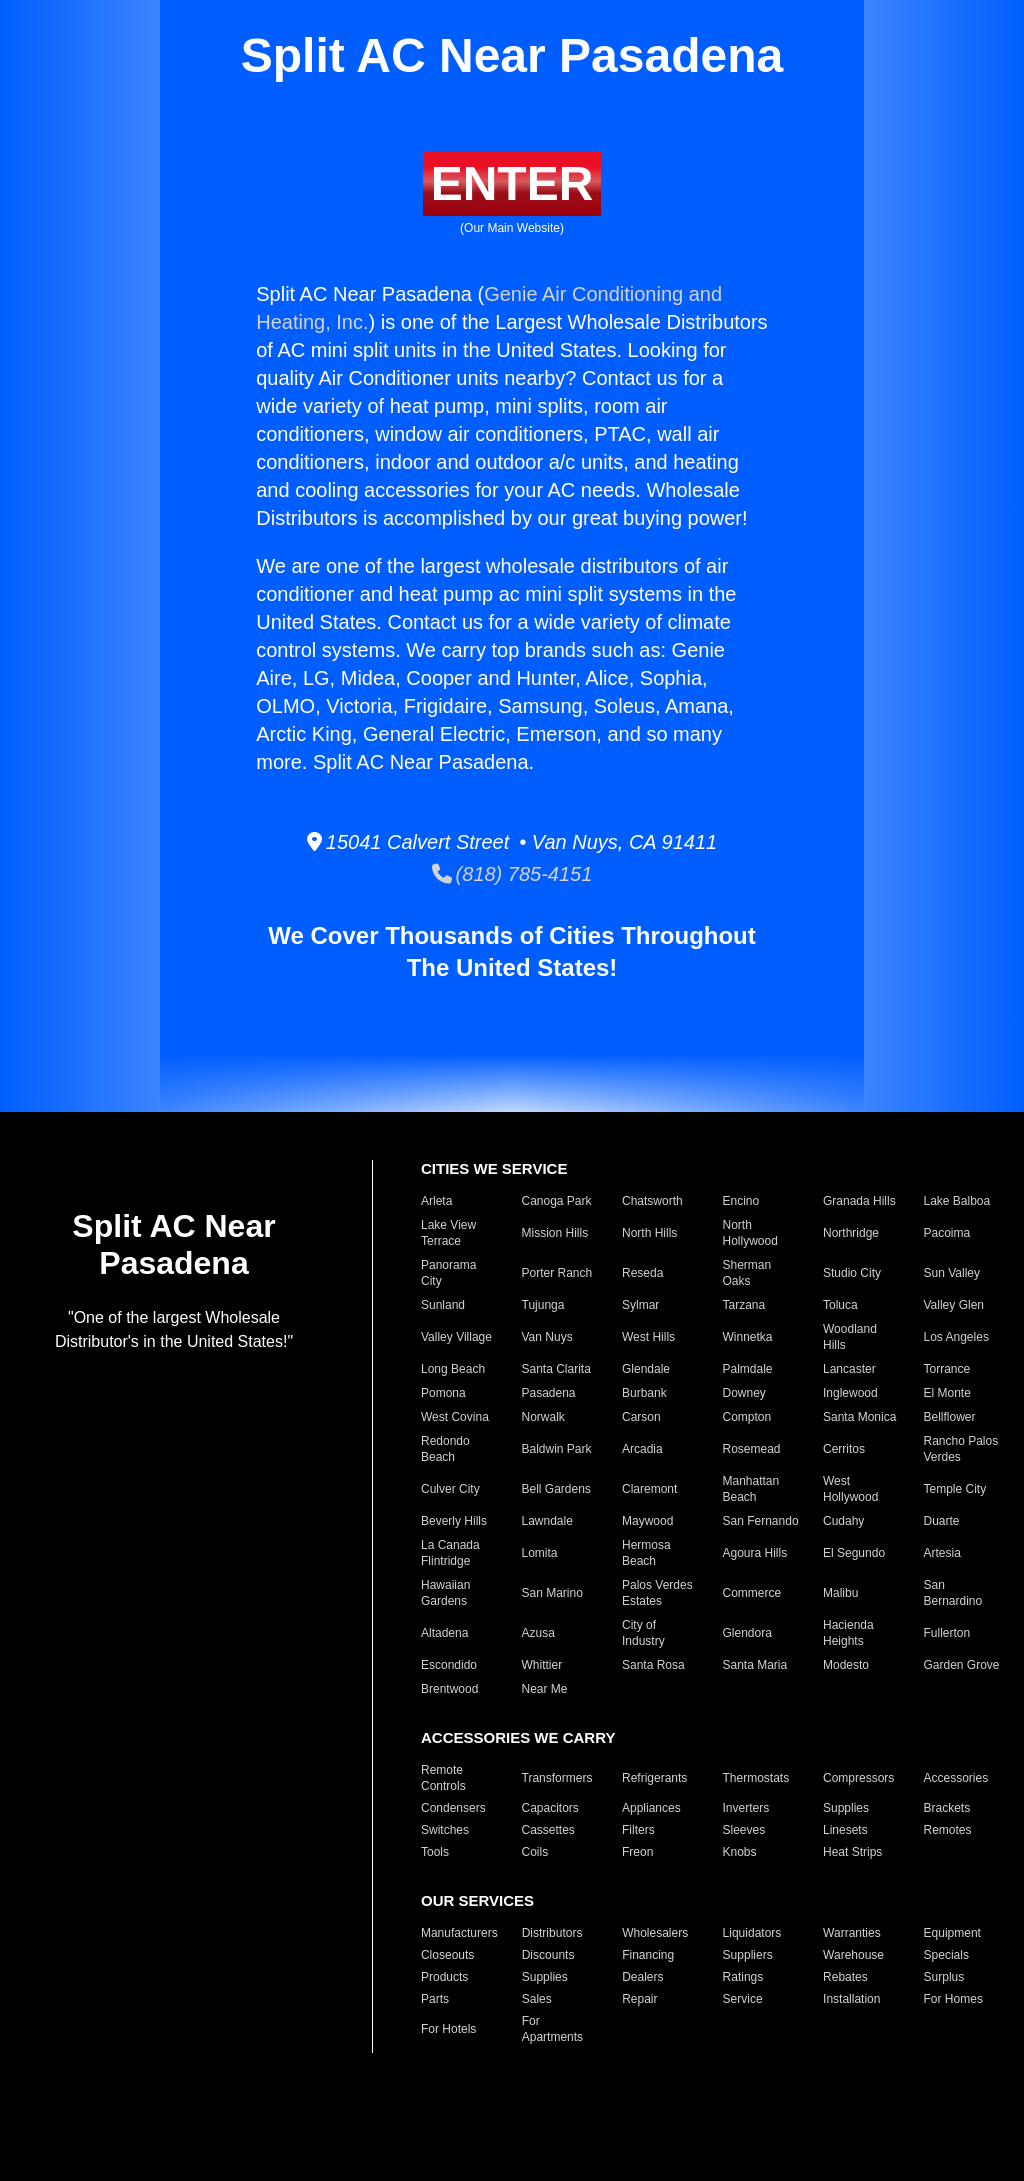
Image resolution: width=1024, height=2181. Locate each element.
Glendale (646, 1369)
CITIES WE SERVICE (494, 1168)
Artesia (942, 1553)
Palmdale (748, 1369)
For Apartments (552, 2029)
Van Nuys (547, 1337)
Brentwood (449, 1689)
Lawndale (547, 1521)
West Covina (455, 1417)
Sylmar (640, 1305)
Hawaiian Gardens (445, 1593)
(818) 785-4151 (512, 874)
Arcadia (642, 1449)
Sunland (443, 1305)
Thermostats (756, 1778)
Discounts (548, 1955)
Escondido (449, 1665)
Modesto (846, 1665)
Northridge (851, 1233)
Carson (641, 1417)
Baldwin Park (557, 1449)
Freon (637, 1852)
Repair (639, 1999)
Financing (648, 1955)
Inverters (746, 1808)
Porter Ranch (557, 1273)
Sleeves (744, 1830)
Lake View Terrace (448, 1233)
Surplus (944, 1977)
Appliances (651, 1808)
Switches (445, 1830)
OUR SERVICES (477, 1900)
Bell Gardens (556, 1489)
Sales (537, 1999)
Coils (535, 1852)
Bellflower (950, 1417)
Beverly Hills (454, 1521)
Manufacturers (459, 1933)
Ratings (743, 1977)
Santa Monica (859, 1417)
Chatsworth (652, 1201)
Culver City (450, 1489)
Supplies (846, 1808)
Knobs (740, 1852)
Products (444, 1977)
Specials (946, 1955)
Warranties (852, 1933)
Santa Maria (755, 1665)
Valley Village (456, 1337)
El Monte (947, 1393)
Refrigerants (654, 1778)
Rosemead (752, 1449)
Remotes (948, 1830)
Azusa (538, 1633)
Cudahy (843, 1521)
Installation (851, 1999)
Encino (741, 1201)
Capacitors (550, 1808)
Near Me (545, 1689)
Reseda (642, 1273)
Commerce (752, 1593)
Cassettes (548, 1830)
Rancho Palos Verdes (961, 1449)
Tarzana (744, 1305)
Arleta (436, 1201)
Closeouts (447, 1955)
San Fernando (761, 1521)
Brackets (947, 1808)
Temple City (955, 1489)
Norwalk (543, 1417)
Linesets (845, 1830)
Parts (435, 1999)
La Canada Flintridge (450, 1553)
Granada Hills (859, 1201)
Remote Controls (443, 1778)
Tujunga (543, 1305)
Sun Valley (952, 1273)
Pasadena (549, 1393)
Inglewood (850, 1393)
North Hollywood (750, 1233)
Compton (747, 1417)
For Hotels (448, 2029)
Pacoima (947, 1233)
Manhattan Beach (751, 1489)
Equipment (952, 1933)
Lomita (540, 1553)
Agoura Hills (755, 1553)
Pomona (443, 1393)
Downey (744, 1393)
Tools (435, 1852)
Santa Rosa (653, 1665)
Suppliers (748, 1955)
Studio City (852, 1273)
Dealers (642, 1977)
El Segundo (854, 1553)
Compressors (858, 1778)
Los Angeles (956, 1337)
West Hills (648, 1337)
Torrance (947, 1369)
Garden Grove (962, 1665)
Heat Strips (852, 1852)
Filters (638, 1830)
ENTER (512, 183)
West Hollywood (850, 1489)
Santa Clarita (556, 1369)
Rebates (845, 1977)
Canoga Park (557, 1201)
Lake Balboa (957, 1201)
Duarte (942, 1521)
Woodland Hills (850, 1337)
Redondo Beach (445, 1449)
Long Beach (453, 1369)
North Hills (649, 1233)
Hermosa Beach (646, 1553)
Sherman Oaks (747, 1273)
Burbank (644, 1393)
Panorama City (448, 1273)
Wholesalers (655, 1933)
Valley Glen (954, 1305)
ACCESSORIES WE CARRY (518, 1737)
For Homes (953, 1999)
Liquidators (752, 1933)
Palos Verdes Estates (657, 1593)
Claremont (649, 1489)
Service (743, 1999)
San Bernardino (953, 1593)
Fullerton (947, 1633)
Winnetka (748, 1337)
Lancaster (849, 1369)
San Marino (552, 1593)
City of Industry (643, 1633)
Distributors (552, 1933)
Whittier (542, 1665)
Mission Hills (555, 1233)
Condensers (453, 1808)
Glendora (747, 1633)
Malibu (840, 1593)
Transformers (557, 1778)
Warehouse (853, 1955)
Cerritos (844, 1449)
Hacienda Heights (848, 1633)
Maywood (647, 1521)
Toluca (840, 1305)
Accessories (956, 1778)
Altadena (444, 1633)
